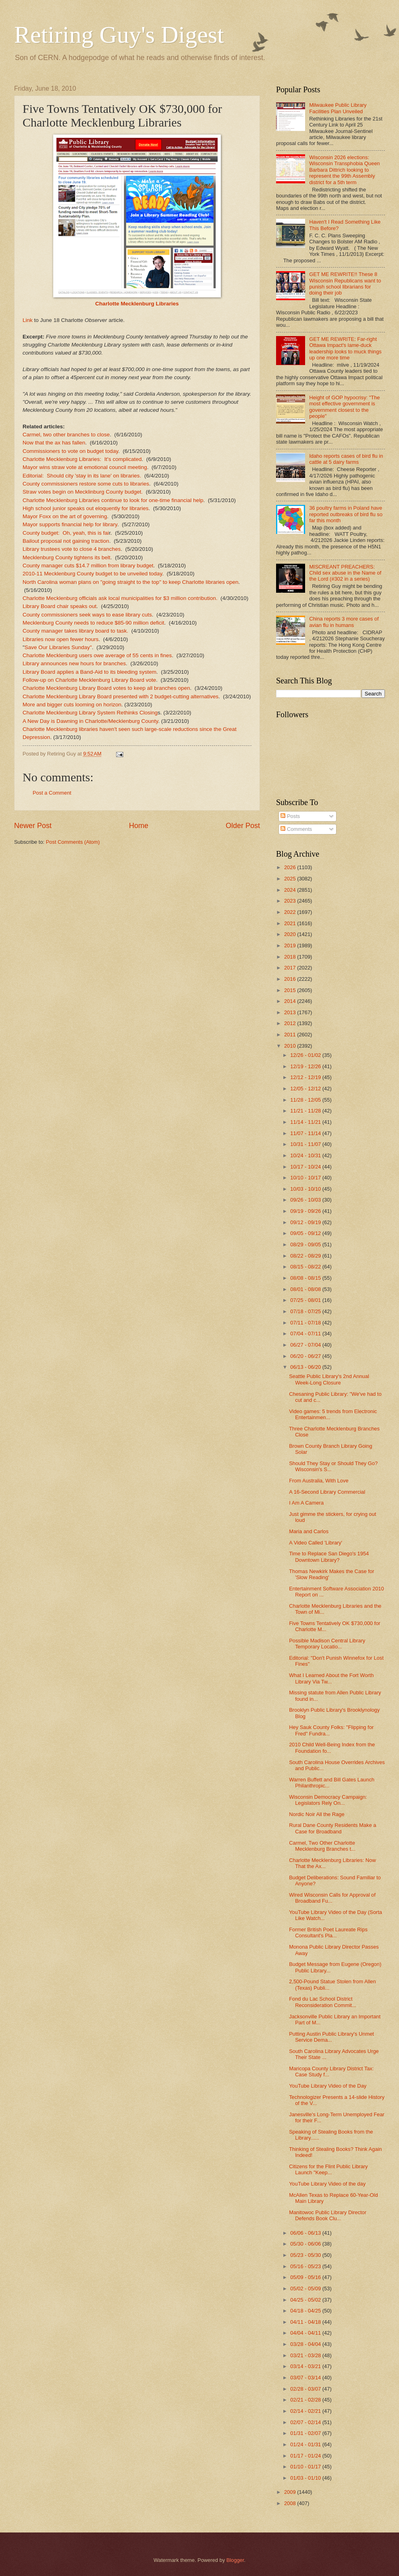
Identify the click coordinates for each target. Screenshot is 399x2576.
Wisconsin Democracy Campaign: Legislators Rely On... (328, 1800)
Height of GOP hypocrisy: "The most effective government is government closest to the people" (344, 406)
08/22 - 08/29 (306, 1256)
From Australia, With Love (318, 1481)
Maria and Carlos (308, 1531)
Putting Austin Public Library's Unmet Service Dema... (331, 2037)
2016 (290, 979)
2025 (290, 879)
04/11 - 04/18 (306, 2322)
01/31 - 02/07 (306, 2433)
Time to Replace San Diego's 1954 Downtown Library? (329, 1557)
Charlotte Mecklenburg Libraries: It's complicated (82, 459)
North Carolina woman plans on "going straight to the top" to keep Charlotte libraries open (131, 582)
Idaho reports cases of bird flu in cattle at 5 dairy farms (346, 459)
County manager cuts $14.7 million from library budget (88, 566)
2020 (290, 934)
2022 (290, 912)
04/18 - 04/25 (306, 2311)
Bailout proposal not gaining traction (66, 541)
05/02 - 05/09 (306, 2288)
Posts (290, 816)
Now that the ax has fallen (54, 443)
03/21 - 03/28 (306, 2355)
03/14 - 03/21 (306, 2366)
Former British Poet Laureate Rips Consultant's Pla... (328, 1932)
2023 (290, 901)
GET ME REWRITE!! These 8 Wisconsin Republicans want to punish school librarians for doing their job (345, 283)
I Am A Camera (306, 1503)
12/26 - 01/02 (306, 1055)
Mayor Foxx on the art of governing (65, 516)
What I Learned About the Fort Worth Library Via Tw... (331, 1678)
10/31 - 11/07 (306, 1144)
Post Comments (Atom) (73, 842)
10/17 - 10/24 (306, 1167)
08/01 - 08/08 (306, 1289)
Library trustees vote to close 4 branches (72, 549)
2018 (290, 957)
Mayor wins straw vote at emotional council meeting (85, 467)
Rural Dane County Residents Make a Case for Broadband (332, 1828)
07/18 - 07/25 (306, 1311)
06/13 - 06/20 (306, 1367)
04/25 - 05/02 (306, 2300)
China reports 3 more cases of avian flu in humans (343, 622)
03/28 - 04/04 (306, 2344)
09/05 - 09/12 (306, 1233)
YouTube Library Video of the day (327, 2184)
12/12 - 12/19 (306, 1077)
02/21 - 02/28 (306, 2400)
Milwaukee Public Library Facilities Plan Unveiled (337, 108)
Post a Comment (52, 793)
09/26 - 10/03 (306, 1200)
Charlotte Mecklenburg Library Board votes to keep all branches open (106, 688)
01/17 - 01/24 (306, 2456)
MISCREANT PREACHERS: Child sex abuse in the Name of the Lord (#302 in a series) (345, 573)
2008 (290, 2503)
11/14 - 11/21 (306, 1122)
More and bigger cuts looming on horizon (72, 705)
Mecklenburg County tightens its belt (66, 557)
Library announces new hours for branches (74, 663)
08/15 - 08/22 (306, 1267)
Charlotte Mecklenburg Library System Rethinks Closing (90, 713)
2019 (290, 945)
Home (138, 826)
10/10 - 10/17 (306, 1178)
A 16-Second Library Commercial (327, 1492)
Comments (296, 829)
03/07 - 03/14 (306, 2378)
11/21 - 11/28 (306, 1111)
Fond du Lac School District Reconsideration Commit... (322, 2002)
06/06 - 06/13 (306, 2233)
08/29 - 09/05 (306, 1244)
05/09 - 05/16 (306, 2277)
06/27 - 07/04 (306, 1345)
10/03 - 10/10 (306, 1189)
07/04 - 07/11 (306, 1334)
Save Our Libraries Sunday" (58, 647)
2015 (290, 990)
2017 (290, 968)
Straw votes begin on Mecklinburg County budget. (83, 492)
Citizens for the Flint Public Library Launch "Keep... (328, 2169)
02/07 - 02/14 (306, 2422)
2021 (290, 923)
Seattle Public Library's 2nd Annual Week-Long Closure (329, 1379)
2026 (290, 867)
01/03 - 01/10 (306, 2478)
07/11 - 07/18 (306, 1323)
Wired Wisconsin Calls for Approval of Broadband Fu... (332, 1898)
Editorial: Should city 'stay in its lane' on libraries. (82, 476)
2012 (290, 1023)
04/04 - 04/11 (306, 2333)
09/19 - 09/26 (306, 1211)
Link (28, 320)
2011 (290, 1035)
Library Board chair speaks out (59, 606)
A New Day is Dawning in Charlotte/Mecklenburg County (90, 721)
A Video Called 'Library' (315, 1543)
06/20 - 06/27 (306, 1356)
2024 (290, 890)
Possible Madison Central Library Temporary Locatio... (327, 1644)
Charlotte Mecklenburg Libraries (137, 304)
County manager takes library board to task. (75, 631)
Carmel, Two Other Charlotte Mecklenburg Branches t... (322, 1846)
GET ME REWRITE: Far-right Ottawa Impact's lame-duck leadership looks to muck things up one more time (345, 348)
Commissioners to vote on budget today (70, 451)
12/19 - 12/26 (306, 1066)
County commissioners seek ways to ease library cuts (87, 615)
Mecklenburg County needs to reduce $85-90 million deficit (93, 623)
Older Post (243, 826)
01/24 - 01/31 (306, 2444)
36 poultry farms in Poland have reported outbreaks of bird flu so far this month (345, 514)
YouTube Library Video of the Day (327, 2086)
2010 (290, 1046)
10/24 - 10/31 (306, 1155)
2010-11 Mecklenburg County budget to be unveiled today (92, 574)
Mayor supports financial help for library (70, 524)
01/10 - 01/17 (306, 2467)
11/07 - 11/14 (306, 1133)
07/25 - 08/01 (306, 1300)
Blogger (235, 2560)
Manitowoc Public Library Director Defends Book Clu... (327, 2215)
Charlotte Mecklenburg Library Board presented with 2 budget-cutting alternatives (120, 696)
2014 (290, 1001)
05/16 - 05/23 (306, 2266)
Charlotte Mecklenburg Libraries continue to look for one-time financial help (113, 500)
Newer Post (33, 826)
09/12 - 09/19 (306, 1222)
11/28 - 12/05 (306, 1100)
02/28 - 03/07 (306, 2389)
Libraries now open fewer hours (61, 639)
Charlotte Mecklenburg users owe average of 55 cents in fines (97, 655)
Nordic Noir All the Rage (316, 1814)
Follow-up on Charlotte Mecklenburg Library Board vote (89, 680)
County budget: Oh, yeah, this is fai (66, 533)
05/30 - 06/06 (306, 2244)
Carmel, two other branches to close (66, 435)
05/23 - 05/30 (306, 2255)
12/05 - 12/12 (306, 1089)
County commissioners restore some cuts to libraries (86, 484)
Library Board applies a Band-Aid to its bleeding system (89, 672)
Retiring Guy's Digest (119, 34)
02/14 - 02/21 (306, 2411)
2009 (290, 2492)
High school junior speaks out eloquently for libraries (86, 508)
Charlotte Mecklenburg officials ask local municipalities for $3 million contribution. (120, 598)
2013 (290, 1012)
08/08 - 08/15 (306, 1278)
